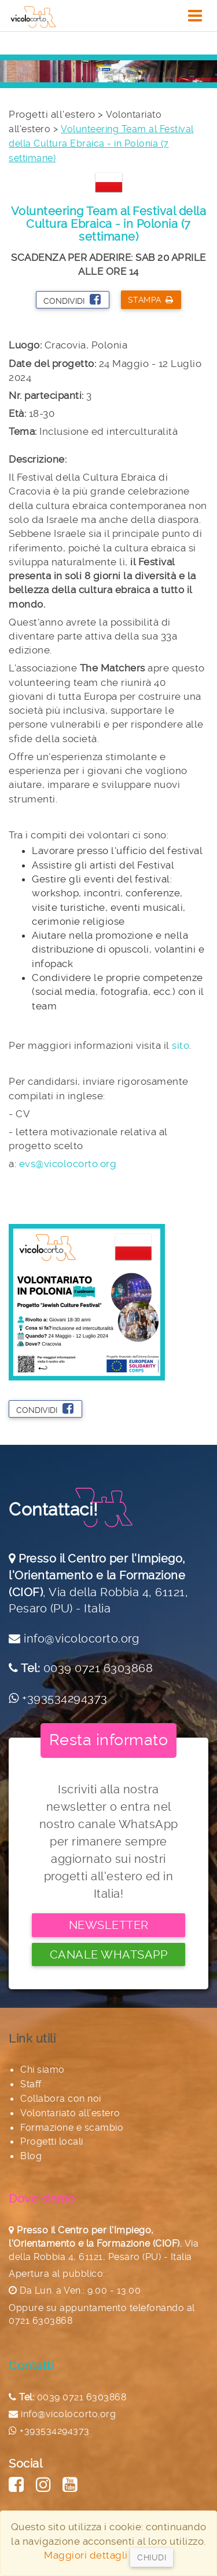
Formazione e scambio (71, 2127)
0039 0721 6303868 (98, 1668)
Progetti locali (51, 2141)
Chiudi (151, 2557)
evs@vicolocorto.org (68, 1163)
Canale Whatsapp (109, 1954)
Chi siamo (42, 2069)
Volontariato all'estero (70, 2113)
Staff (31, 2084)
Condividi (72, 299)
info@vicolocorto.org (81, 1638)
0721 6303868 (40, 2320)
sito (180, 1045)
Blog (31, 2155)
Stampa (151, 299)
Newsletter (109, 1925)
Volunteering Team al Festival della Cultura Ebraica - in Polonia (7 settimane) (101, 143)
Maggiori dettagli (86, 2555)
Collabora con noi (60, 2098)
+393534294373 (65, 1698)
